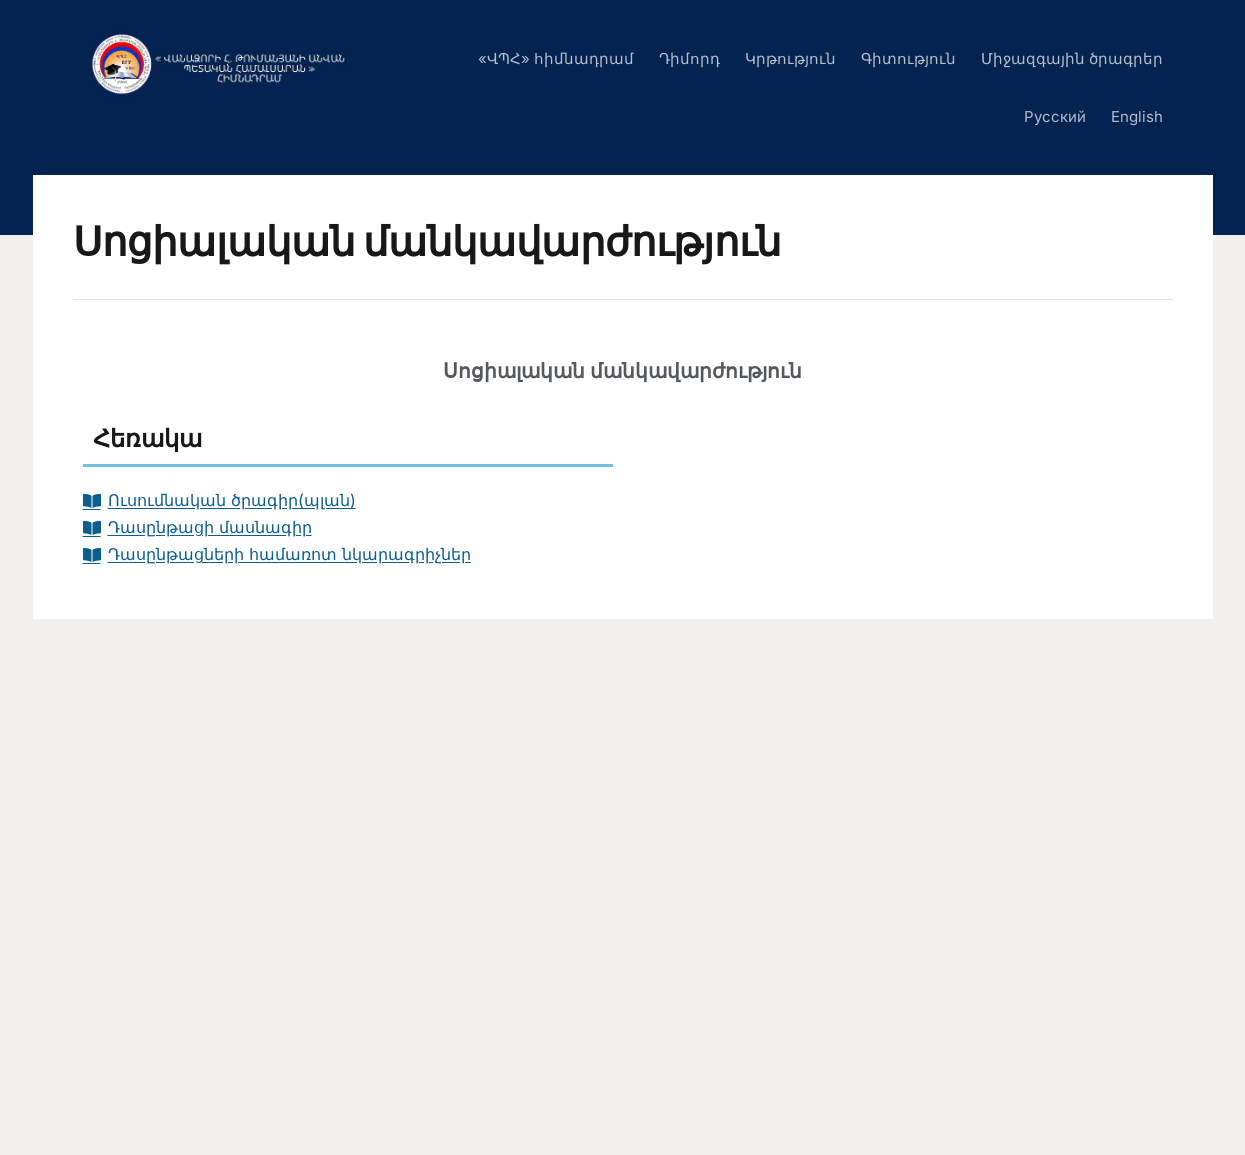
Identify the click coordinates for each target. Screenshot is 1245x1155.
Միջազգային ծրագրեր (1072, 58)
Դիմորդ (689, 58)
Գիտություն (908, 58)
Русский (1055, 116)
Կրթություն (790, 58)
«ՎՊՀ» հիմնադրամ (556, 58)
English (1137, 116)
